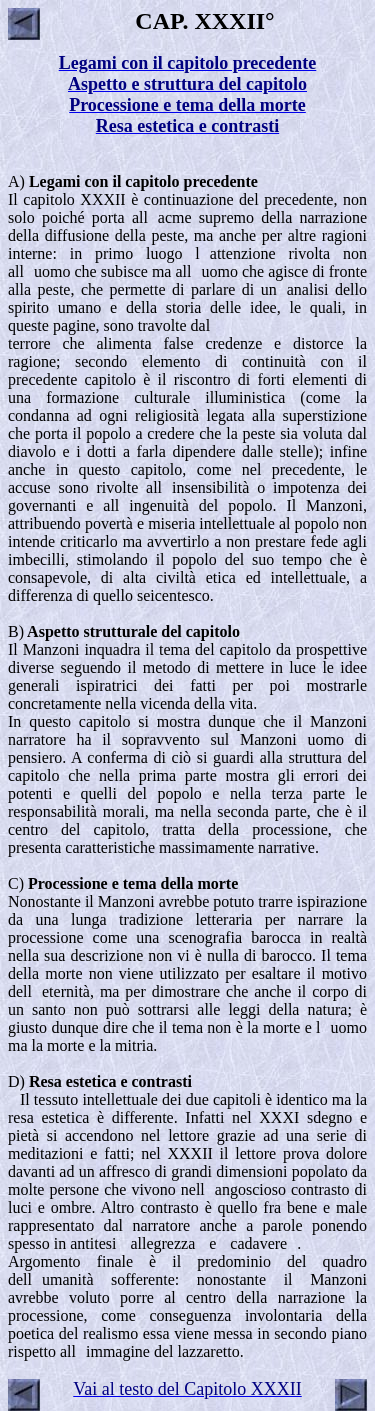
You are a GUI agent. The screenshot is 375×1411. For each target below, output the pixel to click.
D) (100, 1081)
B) (124, 631)
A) (133, 181)
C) (123, 883)
